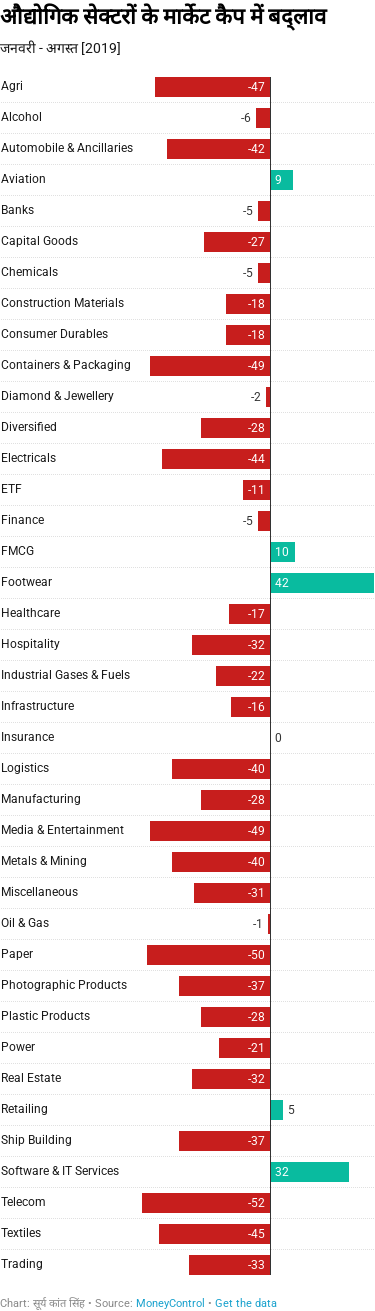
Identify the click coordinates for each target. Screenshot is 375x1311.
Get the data (246, 1303)
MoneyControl (170, 1303)
